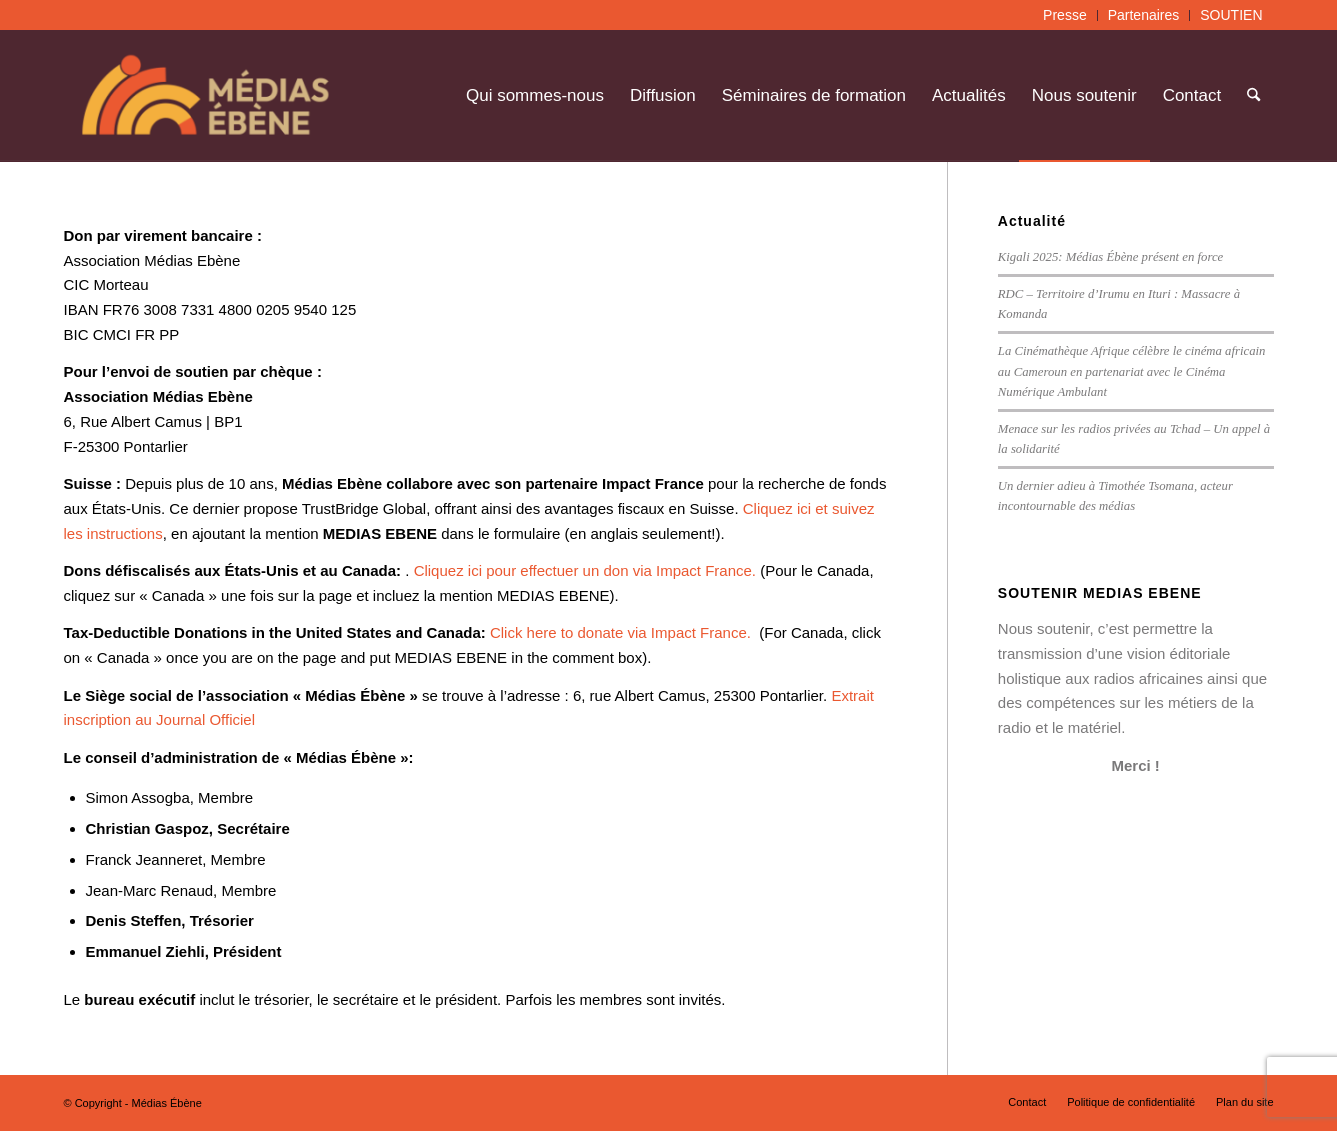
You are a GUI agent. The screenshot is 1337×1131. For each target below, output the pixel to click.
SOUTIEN (1231, 15)
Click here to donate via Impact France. (622, 632)
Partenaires (1144, 15)
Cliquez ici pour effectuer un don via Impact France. (587, 570)
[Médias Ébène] (205, 96)
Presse (1065, 15)
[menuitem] (1065, 15)
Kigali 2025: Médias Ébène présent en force (1110, 257)
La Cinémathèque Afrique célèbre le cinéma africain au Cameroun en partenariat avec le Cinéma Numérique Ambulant (1132, 371)
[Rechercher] (1253, 96)
